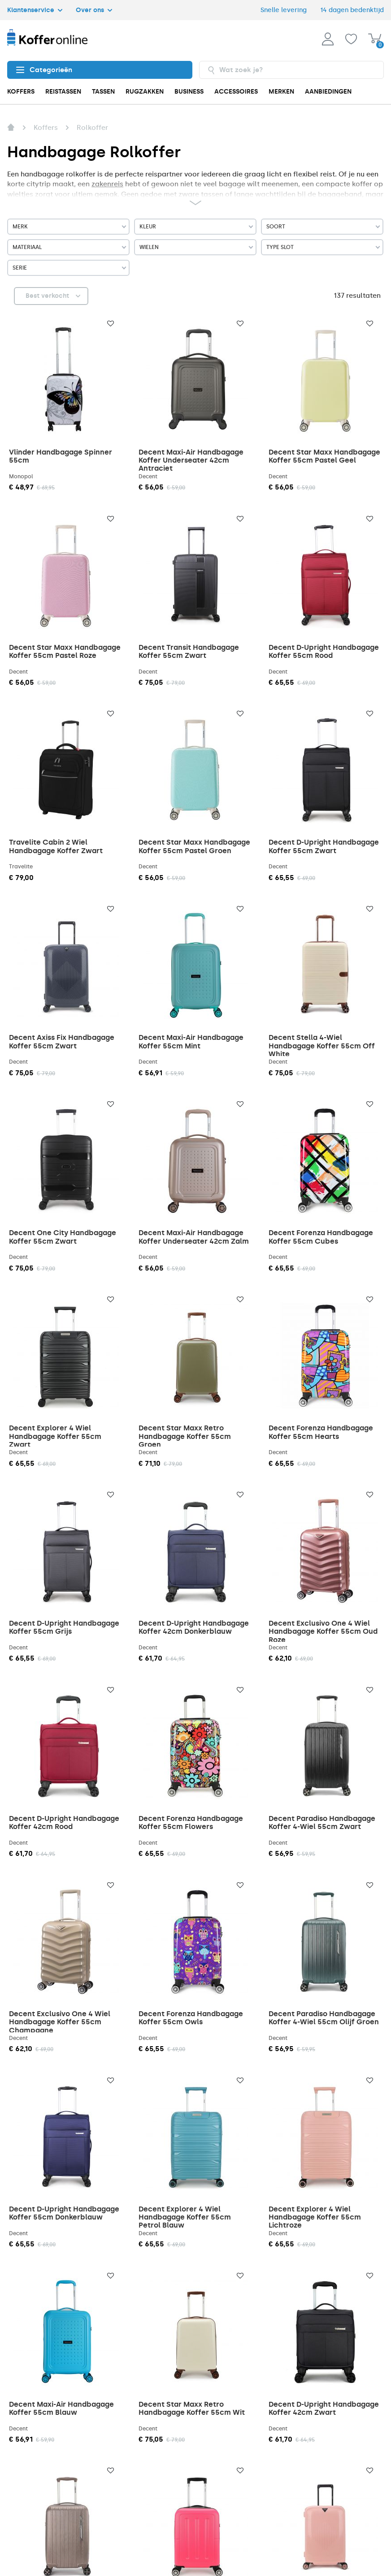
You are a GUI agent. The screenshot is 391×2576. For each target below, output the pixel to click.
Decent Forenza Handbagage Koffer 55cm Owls (191, 2017)
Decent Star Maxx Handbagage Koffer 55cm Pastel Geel (324, 456)
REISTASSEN (63, 91)
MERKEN (281, 91)
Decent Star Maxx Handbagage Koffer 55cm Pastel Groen (194, 846)
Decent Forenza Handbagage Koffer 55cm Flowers (191, 1822)
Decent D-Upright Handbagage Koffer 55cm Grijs (64, 1627)
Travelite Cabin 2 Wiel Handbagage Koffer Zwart (56, 846)
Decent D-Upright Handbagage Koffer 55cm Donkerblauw (64, 2213)
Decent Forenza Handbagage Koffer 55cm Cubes (321, 1236)
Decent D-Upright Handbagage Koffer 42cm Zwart (324, 2408)
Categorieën (44, 70)
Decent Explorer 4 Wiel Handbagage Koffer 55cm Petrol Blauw (185, 2217)
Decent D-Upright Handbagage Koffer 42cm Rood (64, 1822)
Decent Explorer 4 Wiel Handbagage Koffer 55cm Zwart (55, 1436)
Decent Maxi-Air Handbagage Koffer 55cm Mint (191, 1041)
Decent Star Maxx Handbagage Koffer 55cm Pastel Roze (65, 651)
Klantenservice (34, 10)
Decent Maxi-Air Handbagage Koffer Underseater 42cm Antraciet (191, 460)
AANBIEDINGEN (328, 91)
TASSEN (103, 91)
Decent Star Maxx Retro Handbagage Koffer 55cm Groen (185, 1436)
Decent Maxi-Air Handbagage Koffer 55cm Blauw (61, 2408)
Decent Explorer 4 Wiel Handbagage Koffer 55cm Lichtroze (315, 2217)
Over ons (94, 10)
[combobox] (291, 70)
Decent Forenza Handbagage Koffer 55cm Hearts (321, 1432)
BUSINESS (189, 91)
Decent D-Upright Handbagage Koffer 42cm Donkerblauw (194, 1627)
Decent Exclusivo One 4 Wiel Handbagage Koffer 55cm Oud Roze (323, 1631)
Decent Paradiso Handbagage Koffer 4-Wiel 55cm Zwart (322, 1822)
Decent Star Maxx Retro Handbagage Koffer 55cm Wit (192, 2408)
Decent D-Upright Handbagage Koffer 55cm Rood (324, 651)
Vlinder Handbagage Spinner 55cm (60, 456)
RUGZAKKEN (145, 91)
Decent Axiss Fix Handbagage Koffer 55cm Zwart (61, 1041)
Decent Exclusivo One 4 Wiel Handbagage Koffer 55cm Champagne (59, 2022)
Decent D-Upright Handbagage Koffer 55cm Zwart (324, 846)
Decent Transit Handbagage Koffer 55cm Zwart (189, 651)
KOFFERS (21, 91)
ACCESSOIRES (236, 91)
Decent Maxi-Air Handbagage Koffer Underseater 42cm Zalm (194, 1236)
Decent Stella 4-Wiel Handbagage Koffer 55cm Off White (322, 1045)
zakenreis (107, 184)
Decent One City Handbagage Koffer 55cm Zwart (62, 1236)
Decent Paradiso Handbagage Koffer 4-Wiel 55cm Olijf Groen (324, 2017)
